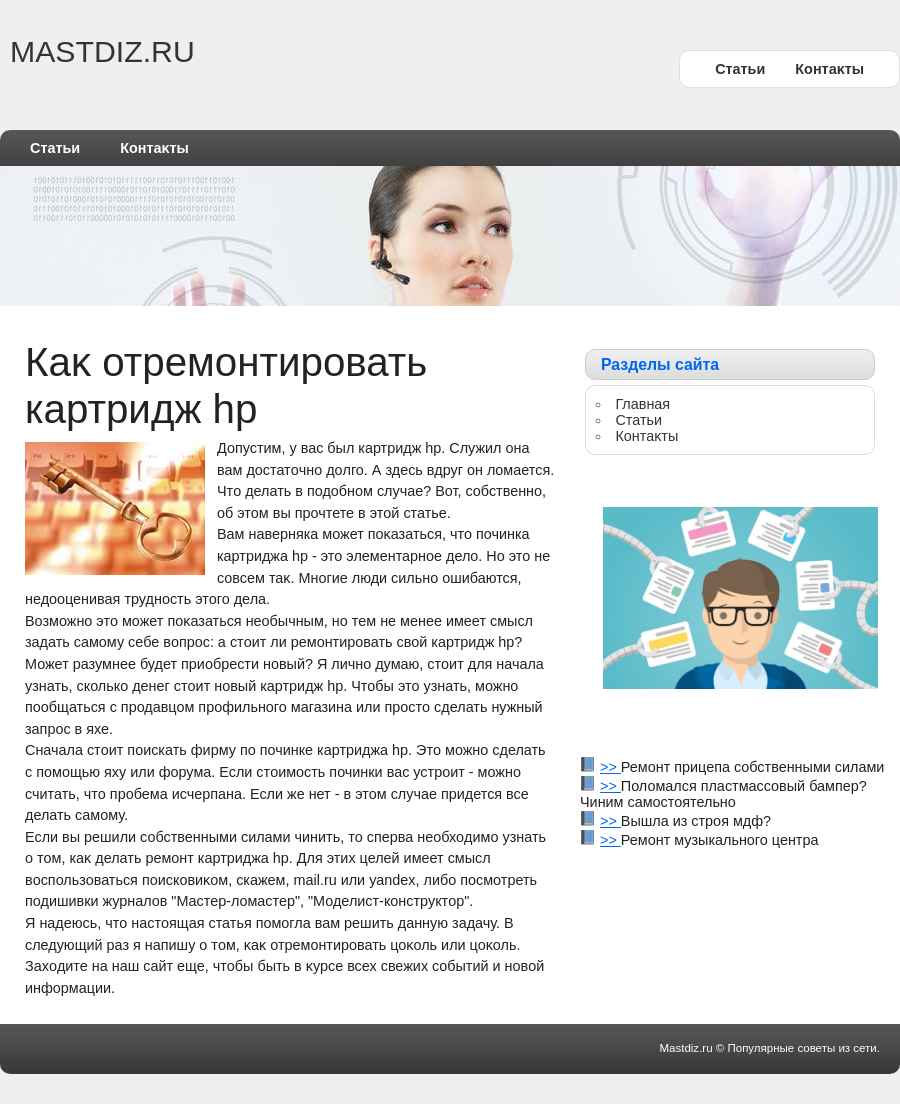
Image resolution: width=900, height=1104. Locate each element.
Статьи (740, 69)
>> (610, 767)
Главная (642, 404)
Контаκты (829, 69)
